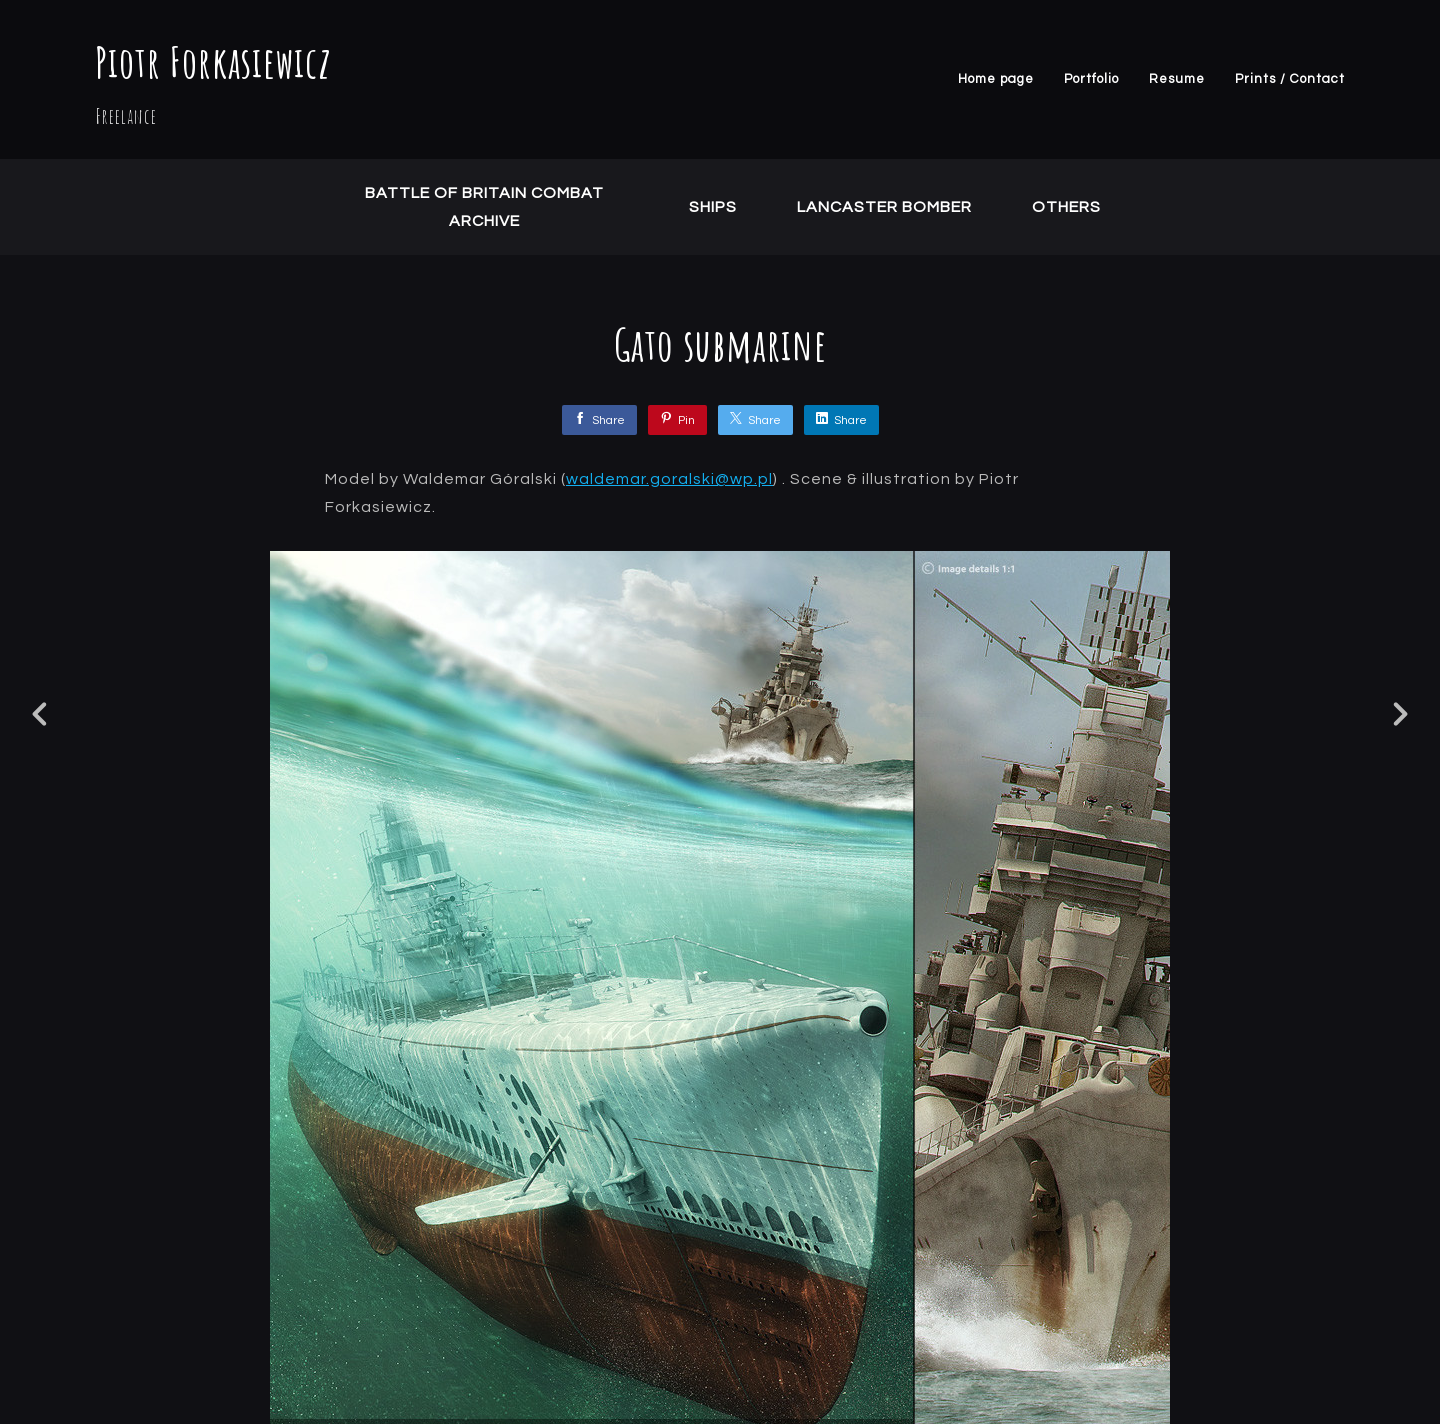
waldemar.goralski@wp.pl (669, 479)
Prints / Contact (1290, 79)
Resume (1177, 79)
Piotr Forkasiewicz (213, 61)
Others (1066, 207)
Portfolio (1091, 79)
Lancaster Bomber (884, 207)
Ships (713, 207)
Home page (996, 79)
